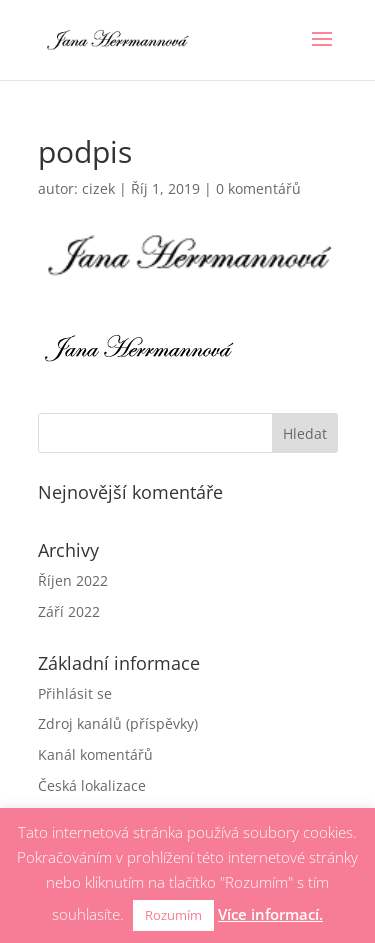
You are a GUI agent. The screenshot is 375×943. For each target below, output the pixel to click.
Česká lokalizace (92, 785)
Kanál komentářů (95, 754)
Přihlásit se (75, 693)
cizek (98, 188)
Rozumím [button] (173, 915)
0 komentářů (258, 188)
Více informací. (270, 914)
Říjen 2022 (73, 580)
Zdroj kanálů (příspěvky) (118, 723)
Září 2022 (69, 611)
